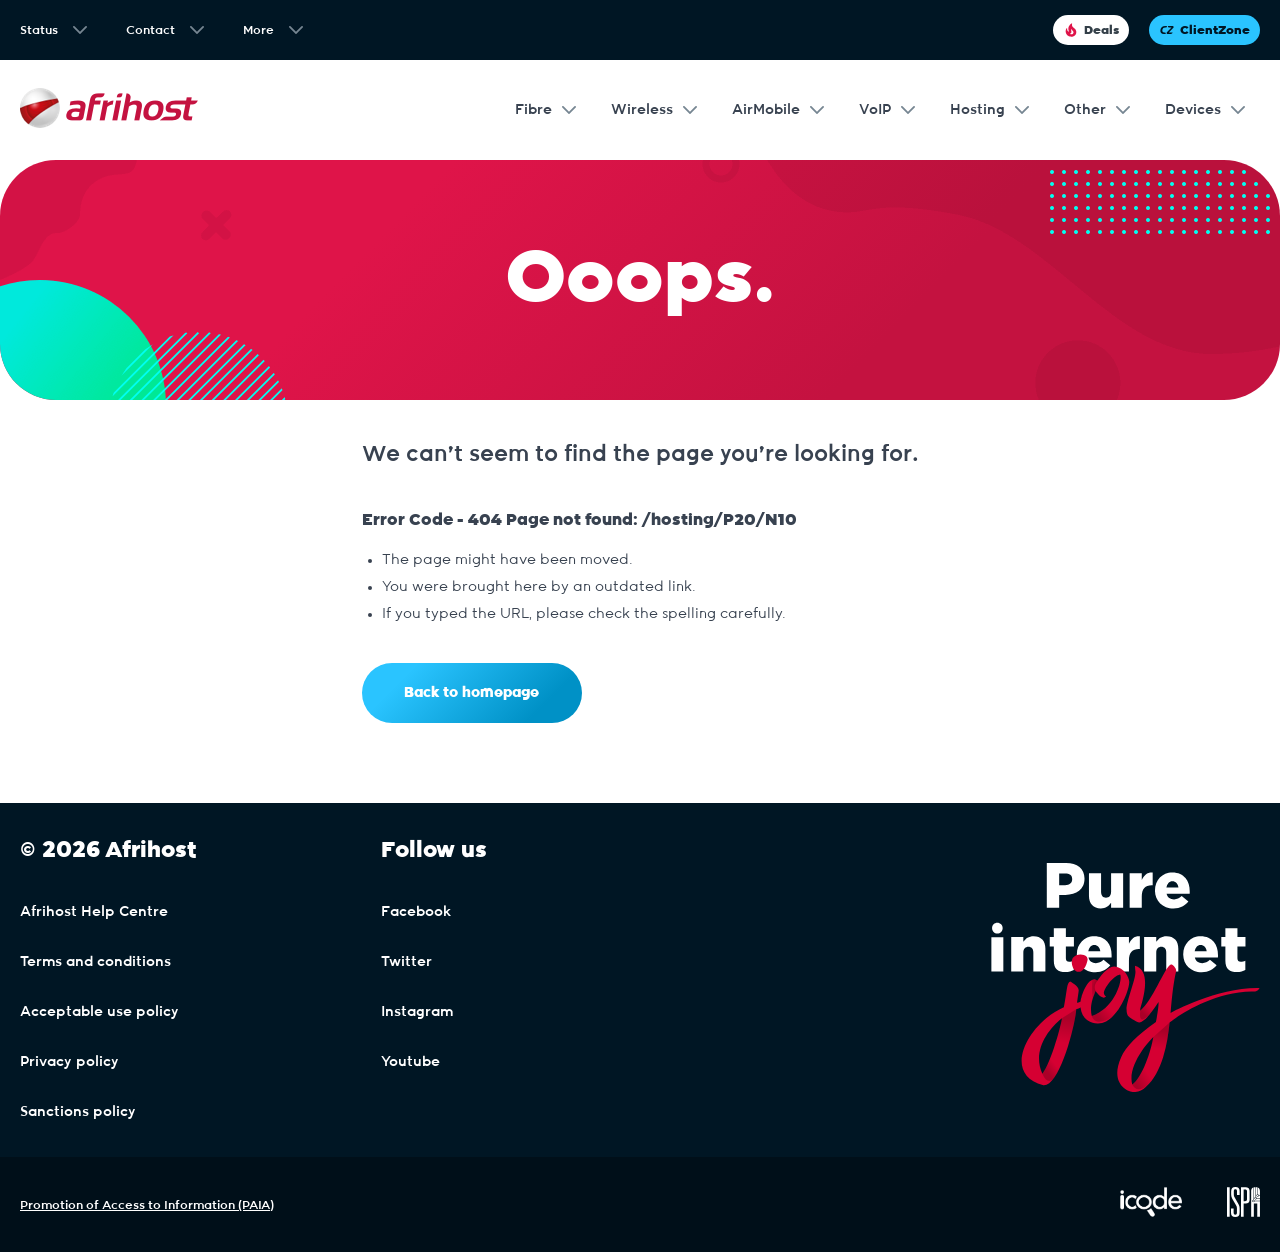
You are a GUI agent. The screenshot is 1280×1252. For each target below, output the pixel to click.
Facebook (416, 912)
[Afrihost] (109, 110)
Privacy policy (69, 1062)
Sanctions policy (78, 1112)
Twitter (406, 962)
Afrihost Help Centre (94, 912)
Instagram (417, 1012)
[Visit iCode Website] (1151, 1213)
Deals (1091, 30)
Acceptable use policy (99, 1012)
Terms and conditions (95, 962)
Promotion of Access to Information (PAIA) (147, 1205)
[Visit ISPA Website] (1243, 1213)
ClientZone (1204, 30)
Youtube (410, 1062)
